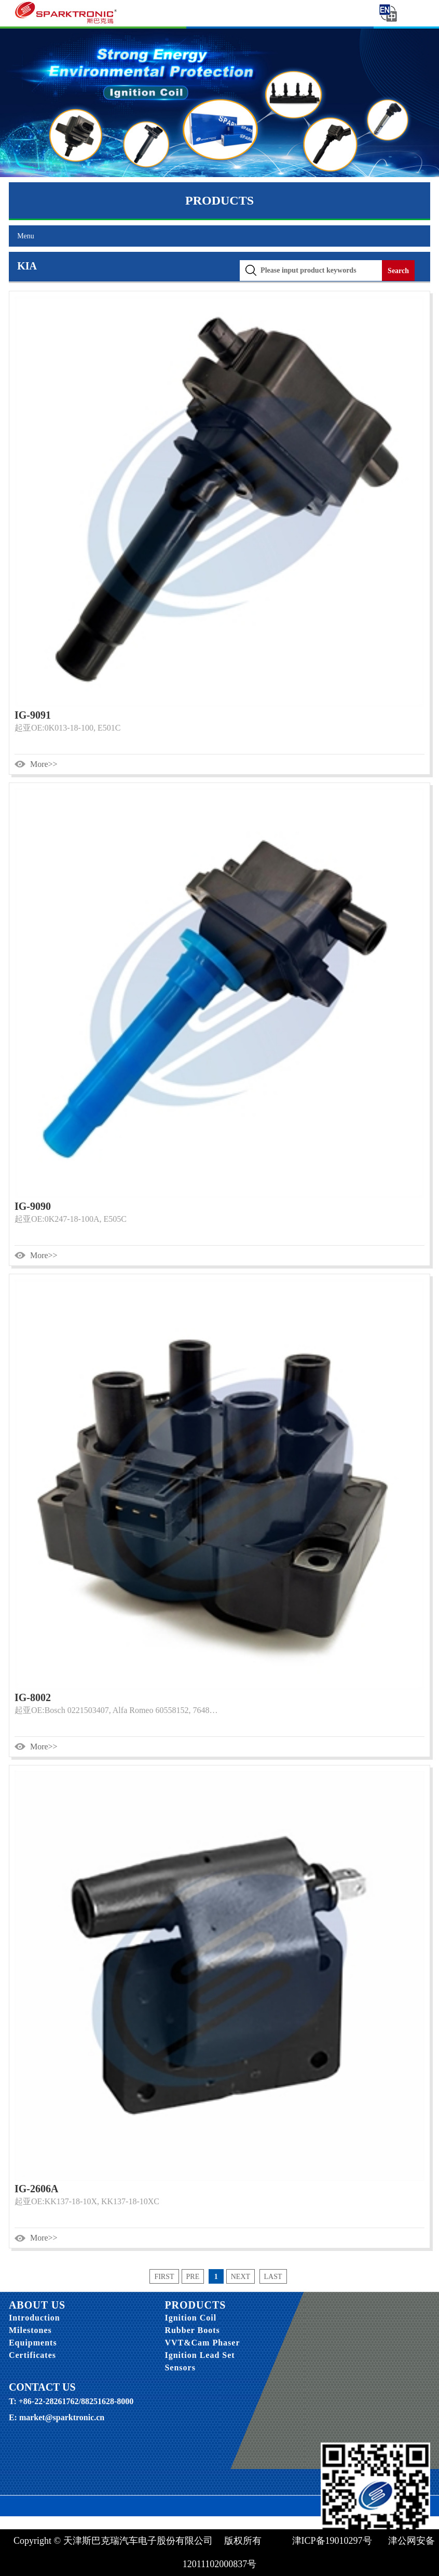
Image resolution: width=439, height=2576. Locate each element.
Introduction (34, 2317)
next (240, 2277)
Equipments (33, 2342)
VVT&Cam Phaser (202, 2342)
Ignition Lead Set (199, 2355)
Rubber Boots (192, 2330)
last (273, 2277)
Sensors (179, 2367)
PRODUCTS (195, 2305)
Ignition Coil (190, 2317)
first (164, 2277)
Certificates (32, 2355)
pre (193, 2277)
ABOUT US (37, 2305)
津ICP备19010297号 (333, 2540)
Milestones (30, 2330)
